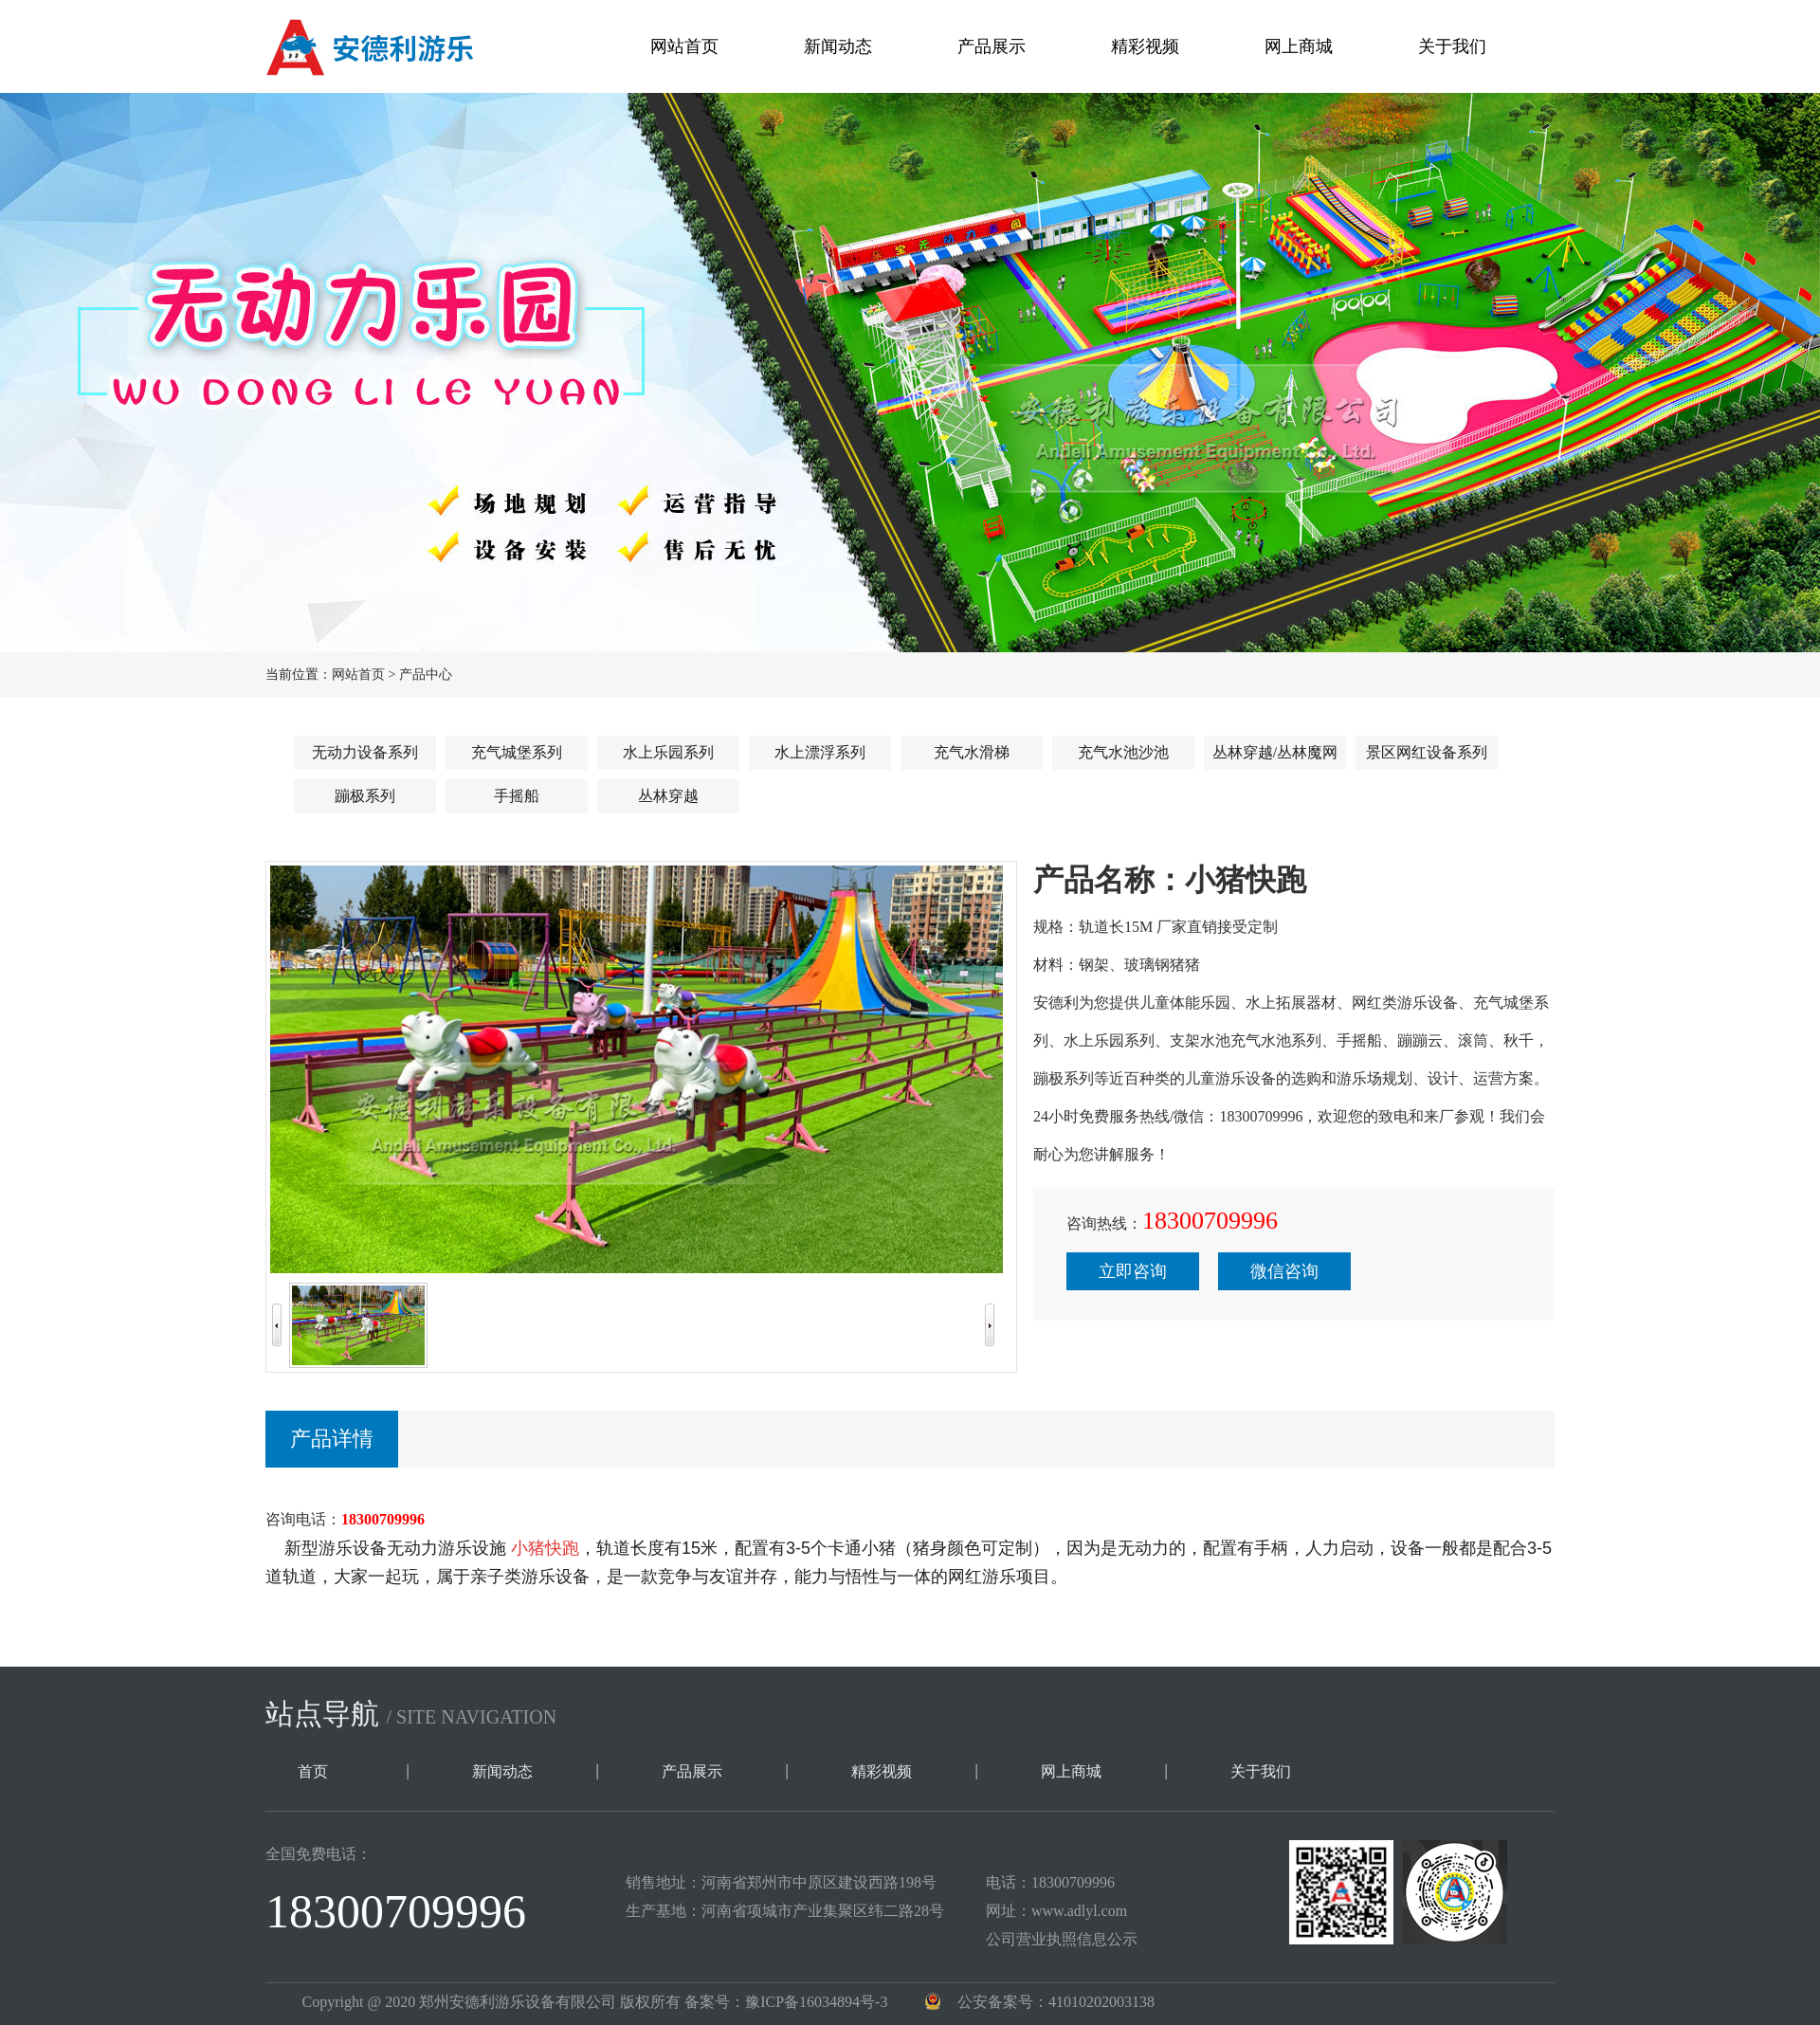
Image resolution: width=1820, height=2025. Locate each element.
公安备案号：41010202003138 (1056, 2002)
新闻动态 (838, 46)
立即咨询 (1133, 1271)
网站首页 (684, 46)
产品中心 (425, 674)
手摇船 (516, 796)
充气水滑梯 (972, 752)
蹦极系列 (365, 796)
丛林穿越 (668, 796)
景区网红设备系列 (1426, 752)
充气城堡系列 (516, 752)
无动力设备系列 (365, 752)
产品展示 (991, 46)
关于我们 (1452, 46)
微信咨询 (1284, 1271)
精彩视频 (1145, 46)
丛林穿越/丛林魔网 (1275, 752)
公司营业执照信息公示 (1062, 1939)
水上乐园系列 (668, 752)
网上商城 (1299, 46)
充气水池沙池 (1123, 752)
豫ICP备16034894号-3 (816, 2002)
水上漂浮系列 (819, 752)
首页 (313, 1771)
